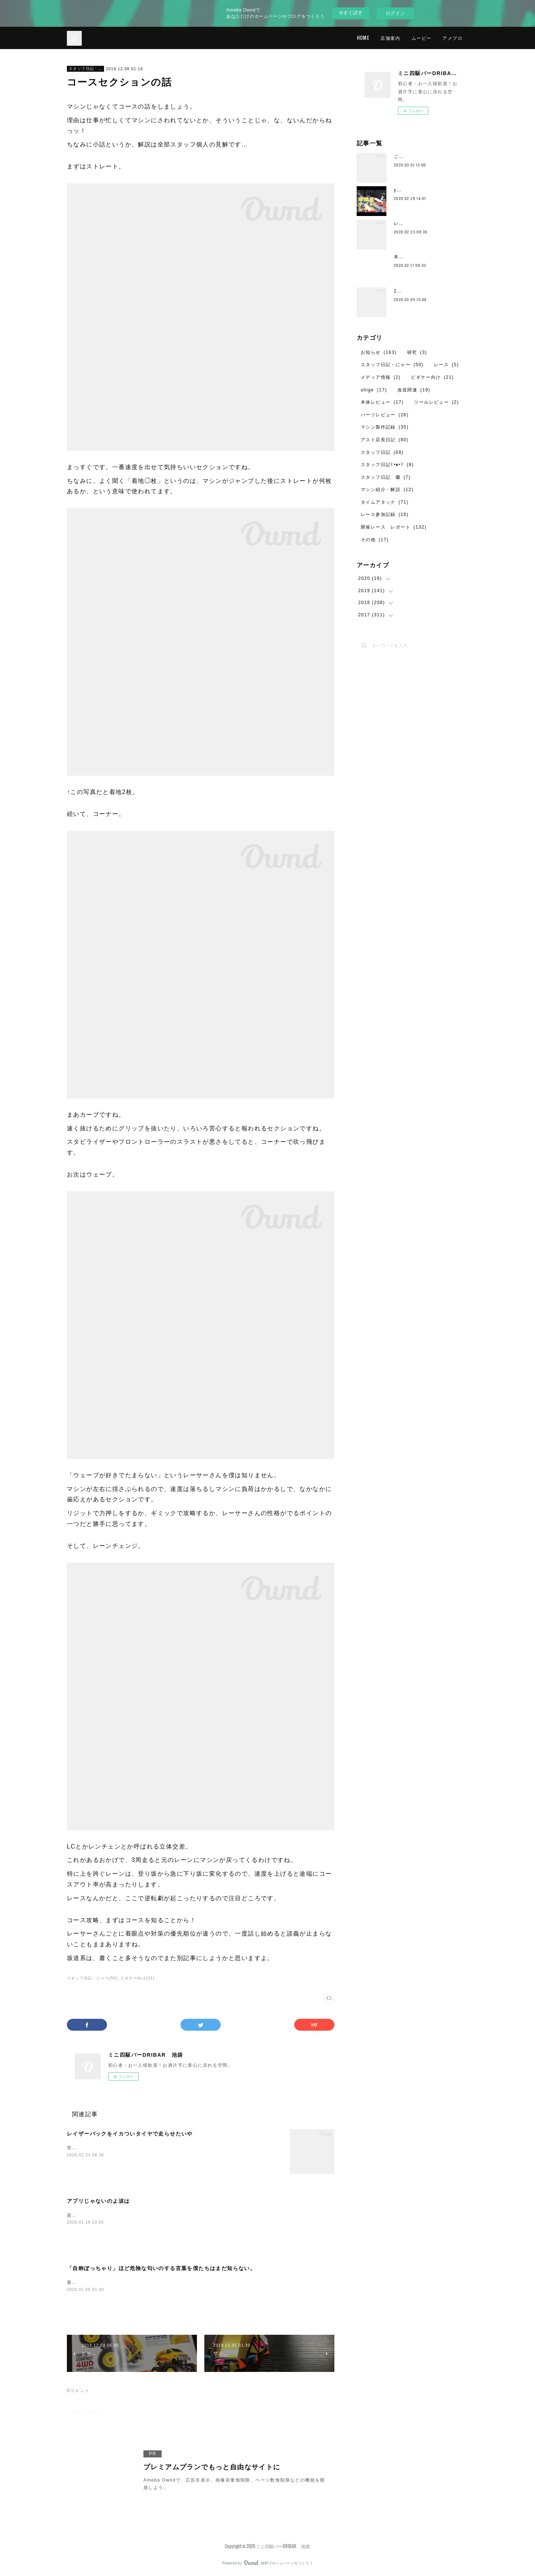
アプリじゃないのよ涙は (98, 2201)
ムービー (422, 38)
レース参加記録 (385, 514)
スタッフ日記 (382, 452)
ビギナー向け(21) (138, 1978)
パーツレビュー (385, 414)
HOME (363, 38)
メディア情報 (381, 377)
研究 (417, 352)
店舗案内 (390, 38)
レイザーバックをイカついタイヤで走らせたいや (130, 2134)
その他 (375, 539)
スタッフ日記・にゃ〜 (85, 69)
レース (446, 364)
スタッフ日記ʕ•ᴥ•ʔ (387, 464)
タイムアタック (385, 502)
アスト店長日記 (385, 439)
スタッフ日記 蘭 (386, 477)
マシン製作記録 (385, 427)
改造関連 (414, 390)
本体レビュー (382, 402)
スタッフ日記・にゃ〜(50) (92, 1978)
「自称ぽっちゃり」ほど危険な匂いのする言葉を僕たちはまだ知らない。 (161, 2268)
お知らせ (379, 352)
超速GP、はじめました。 (95, 2215)
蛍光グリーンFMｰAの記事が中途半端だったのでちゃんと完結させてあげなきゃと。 (161, 2147)
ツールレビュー (436, 402)
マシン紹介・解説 (387, 489)
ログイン (395, 13)
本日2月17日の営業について (426, 256)
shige (374, 390)
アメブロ (452, 38)
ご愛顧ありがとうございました (429, 156)
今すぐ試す (350, 13)
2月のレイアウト (413, 291)
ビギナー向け (432, 377)
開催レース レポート (394, 527)
